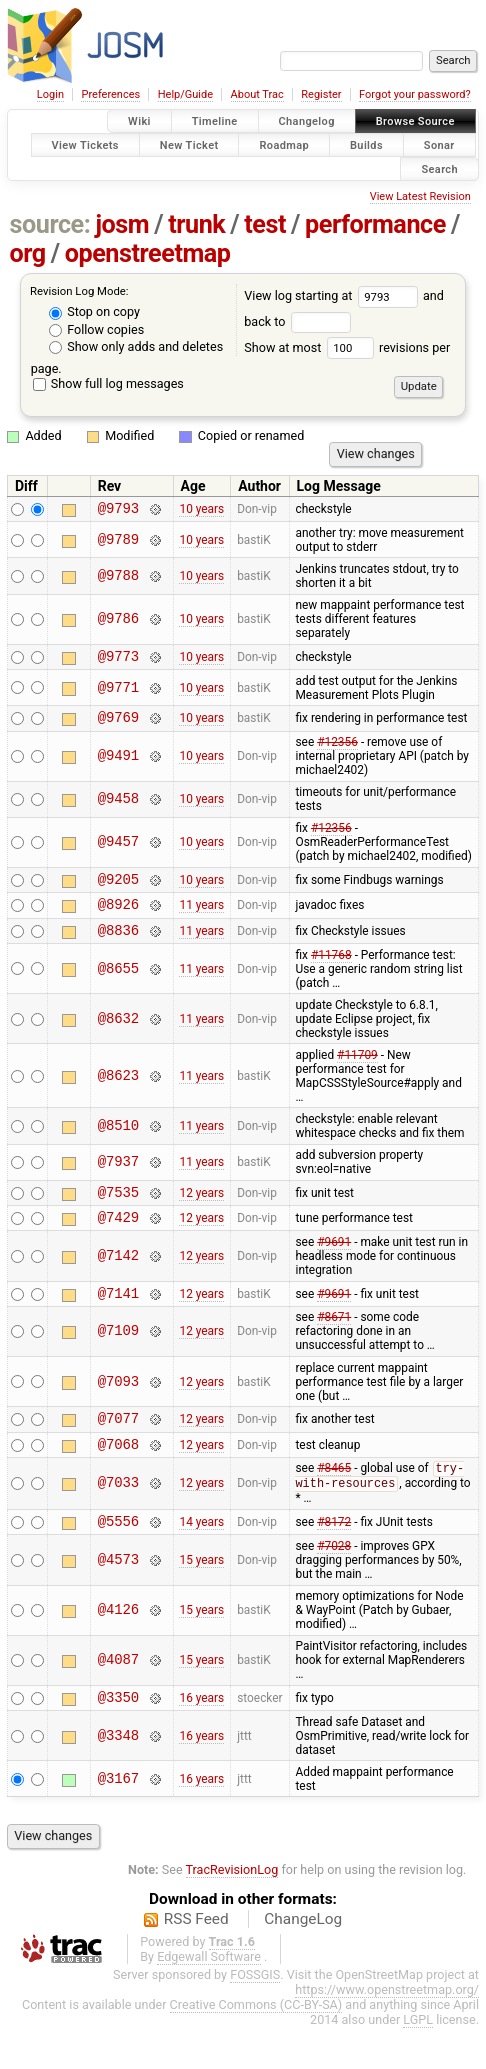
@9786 (118, 622)
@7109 (118, 1358)
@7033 (118, 1517)
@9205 (118, 890)
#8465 (334, 1503)
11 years (201, 919)
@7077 (118, 1447)
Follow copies (96, 329)
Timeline (215, 121)
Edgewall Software (209, 1997)
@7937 (118, 1180)
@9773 (118, 661)
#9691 (334, 1266)
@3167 (118, 1819)
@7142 (118, 1279)
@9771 (118, 693)
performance (375, 224)
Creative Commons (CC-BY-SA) (256, 2045)
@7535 (118, 1212)
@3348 (118, 1776)
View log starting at (333, 295)
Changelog (307, 121)
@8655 (118, 986)
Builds (366, 144)
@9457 (118, 851)
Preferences (110, 94)
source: (50, 224)
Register (321, 94)
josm (122, 224)
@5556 (118, 1558)
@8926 (118, 918)
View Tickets (85, 144)
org (28, 253)
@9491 (118, 765)
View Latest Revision (420, 196)
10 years (201, 511)
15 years (201, 1598)
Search (439, 168)
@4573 (118, 1597)
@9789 (118, 542)
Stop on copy (94, 311)
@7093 (118, 1408)
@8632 (118, 1036)
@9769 (118, 725)
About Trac (257, 94)
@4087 (118, 1698)
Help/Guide (185, 94)
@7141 (118, 1319)
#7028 (334, 1584)
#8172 (334, 1559)
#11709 (357, 1073)
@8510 (118, 1143)
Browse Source (415, 121)
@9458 (118, 808)
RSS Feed (196, 1960)
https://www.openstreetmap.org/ (387, 2030)
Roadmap (284, 144)
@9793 (118, 510)
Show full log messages (108, 383)
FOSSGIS (255, 2015)
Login (50, 94)
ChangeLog (303, 1960)
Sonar (439, 144)
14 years (201, 1559)
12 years (201, 1212)
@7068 (118, 1476)
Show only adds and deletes (136, 346)
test (265, 224)
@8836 (118, 947)
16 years (201, 1737)
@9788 (118, 578)
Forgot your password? (415, 94)
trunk (196, 224)
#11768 (331, 973)
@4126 (118, 1648)
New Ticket (189, 144)
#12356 (337, 751)
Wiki (139, 121)
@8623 (118, 1093)
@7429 (118, 1240)
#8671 (334, 1344)
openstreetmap (148, 253)
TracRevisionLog (232, 1910)
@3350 (118, 1737)
